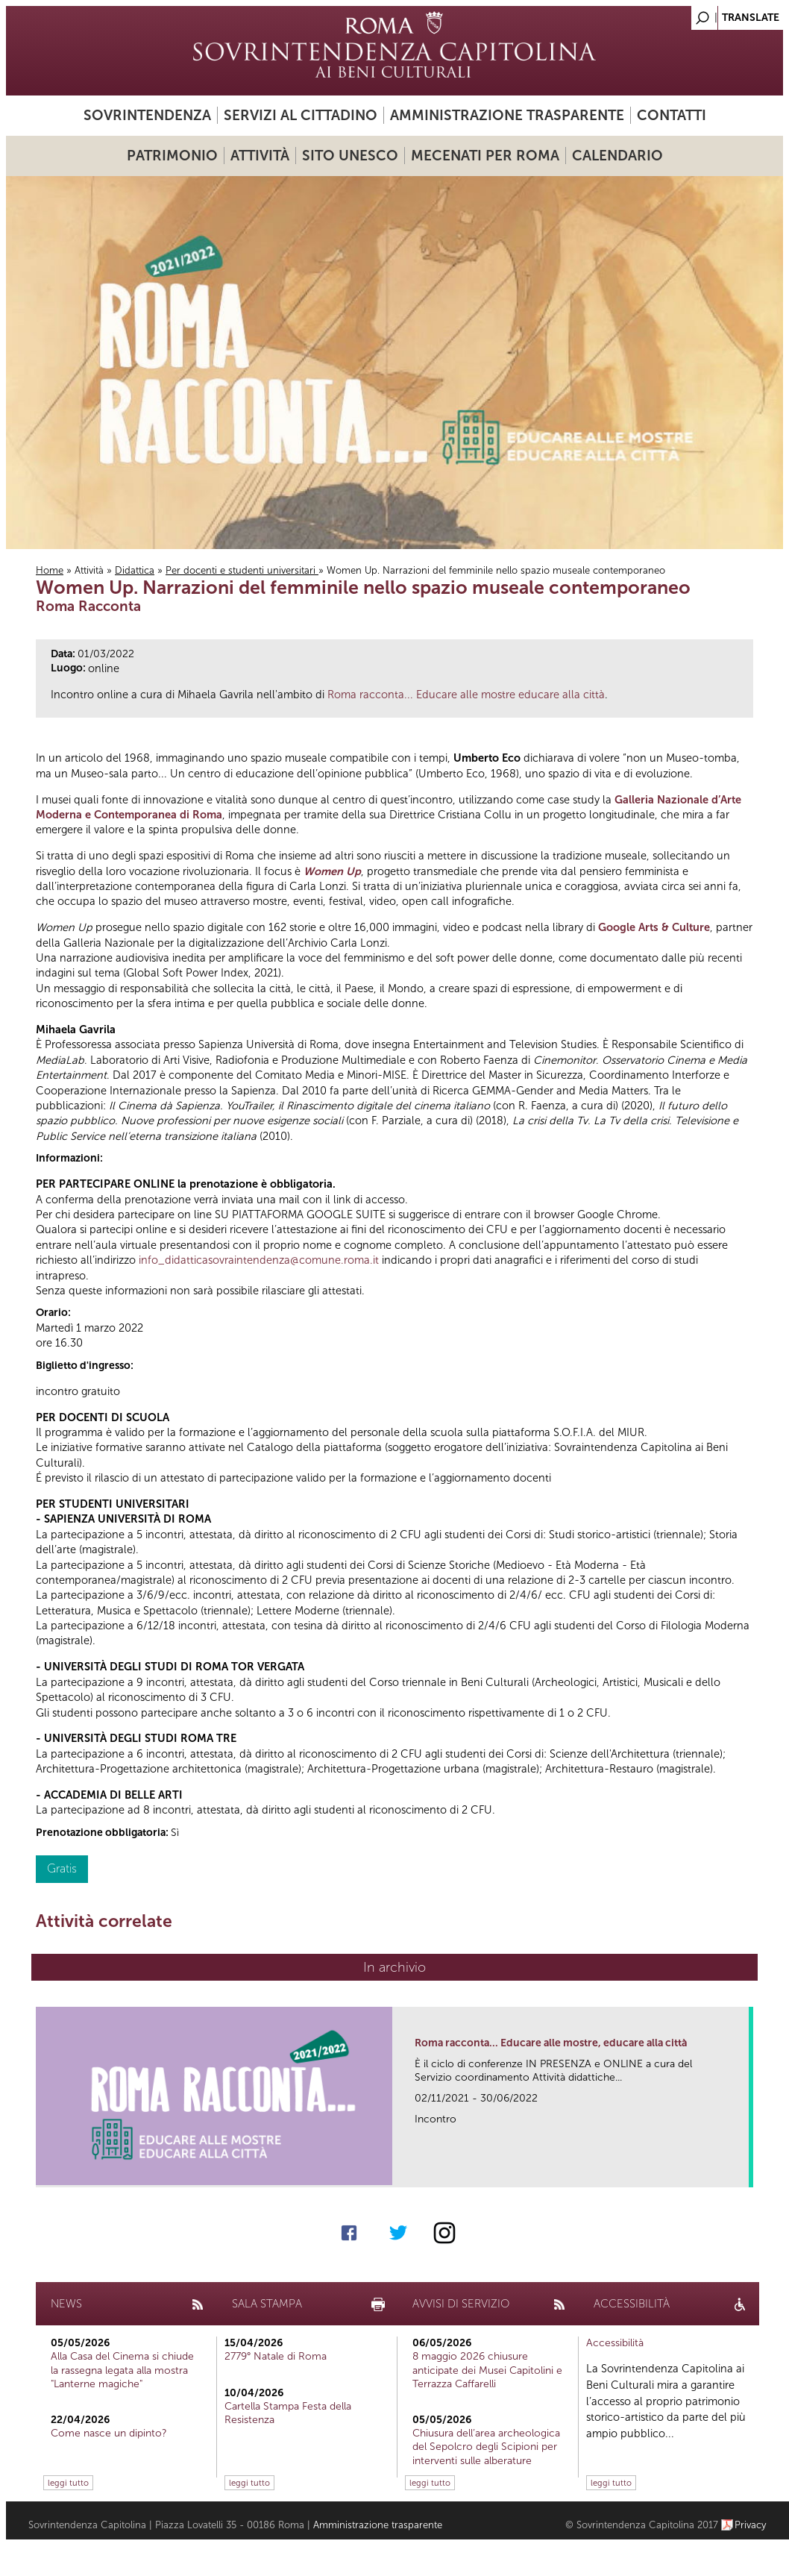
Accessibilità (615, 2343)
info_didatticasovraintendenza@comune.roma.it (259, 1260)
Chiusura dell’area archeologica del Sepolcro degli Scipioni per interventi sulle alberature (486, 2446)
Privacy (751, 2524)
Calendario (617, 155)
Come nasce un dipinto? (109, 2433)
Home (49, 570)
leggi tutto (68, 2483)
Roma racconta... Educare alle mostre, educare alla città (551, 2043)
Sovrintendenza (147, 115)
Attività (259, 155)
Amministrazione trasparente (507, 115)
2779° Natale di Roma (275, 2356)
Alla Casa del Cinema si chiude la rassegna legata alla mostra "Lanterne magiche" (122, 2369)
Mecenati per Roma (485, 155)
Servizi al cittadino (300, 115)
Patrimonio (172, 155)
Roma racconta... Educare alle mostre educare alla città (466, 694)
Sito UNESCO (350, 155)
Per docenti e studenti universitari (242, 570)
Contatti (671, 115)
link (742, 2171)
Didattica (134, 570)
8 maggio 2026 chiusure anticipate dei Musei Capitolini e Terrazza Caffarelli (487, 2369)
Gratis (62, 1868)
